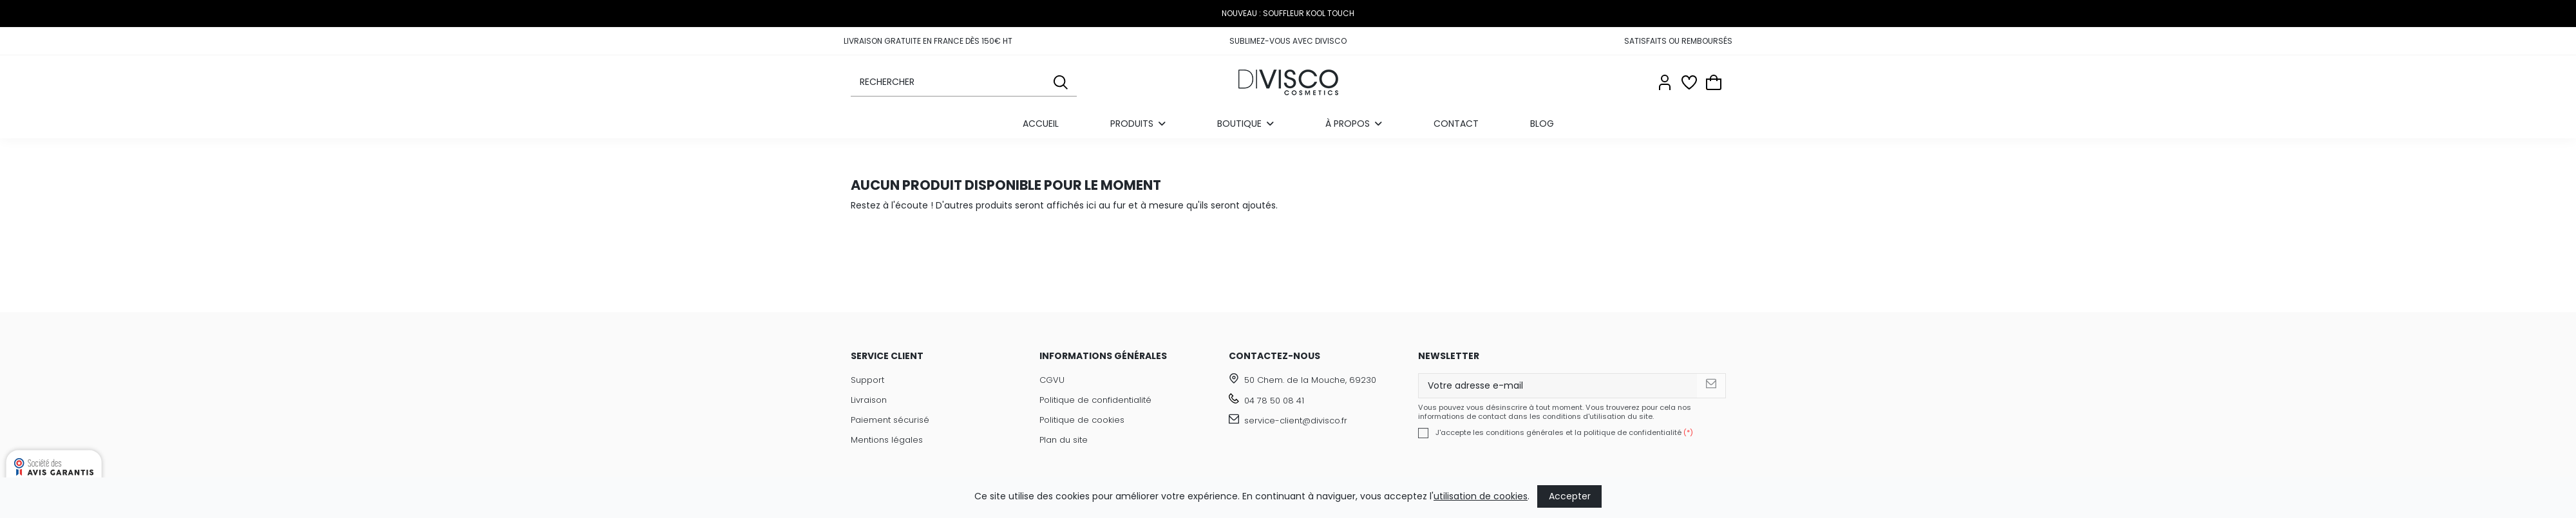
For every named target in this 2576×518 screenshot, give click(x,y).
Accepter (1570, 496)
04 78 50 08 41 (1274, 400)
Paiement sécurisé (890, 420)
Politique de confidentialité (1095, 400)
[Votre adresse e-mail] (1558, 386)
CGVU (1052, 380)
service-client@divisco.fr (1295, 420)
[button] (1353, 123)
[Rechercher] (1061, 82)
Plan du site (1063, 440)
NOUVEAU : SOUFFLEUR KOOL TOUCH (1288, 13)
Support (867, 380)
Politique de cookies (1081, 420)
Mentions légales (887, 440)
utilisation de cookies (1481, 496)
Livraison (869, 400)
